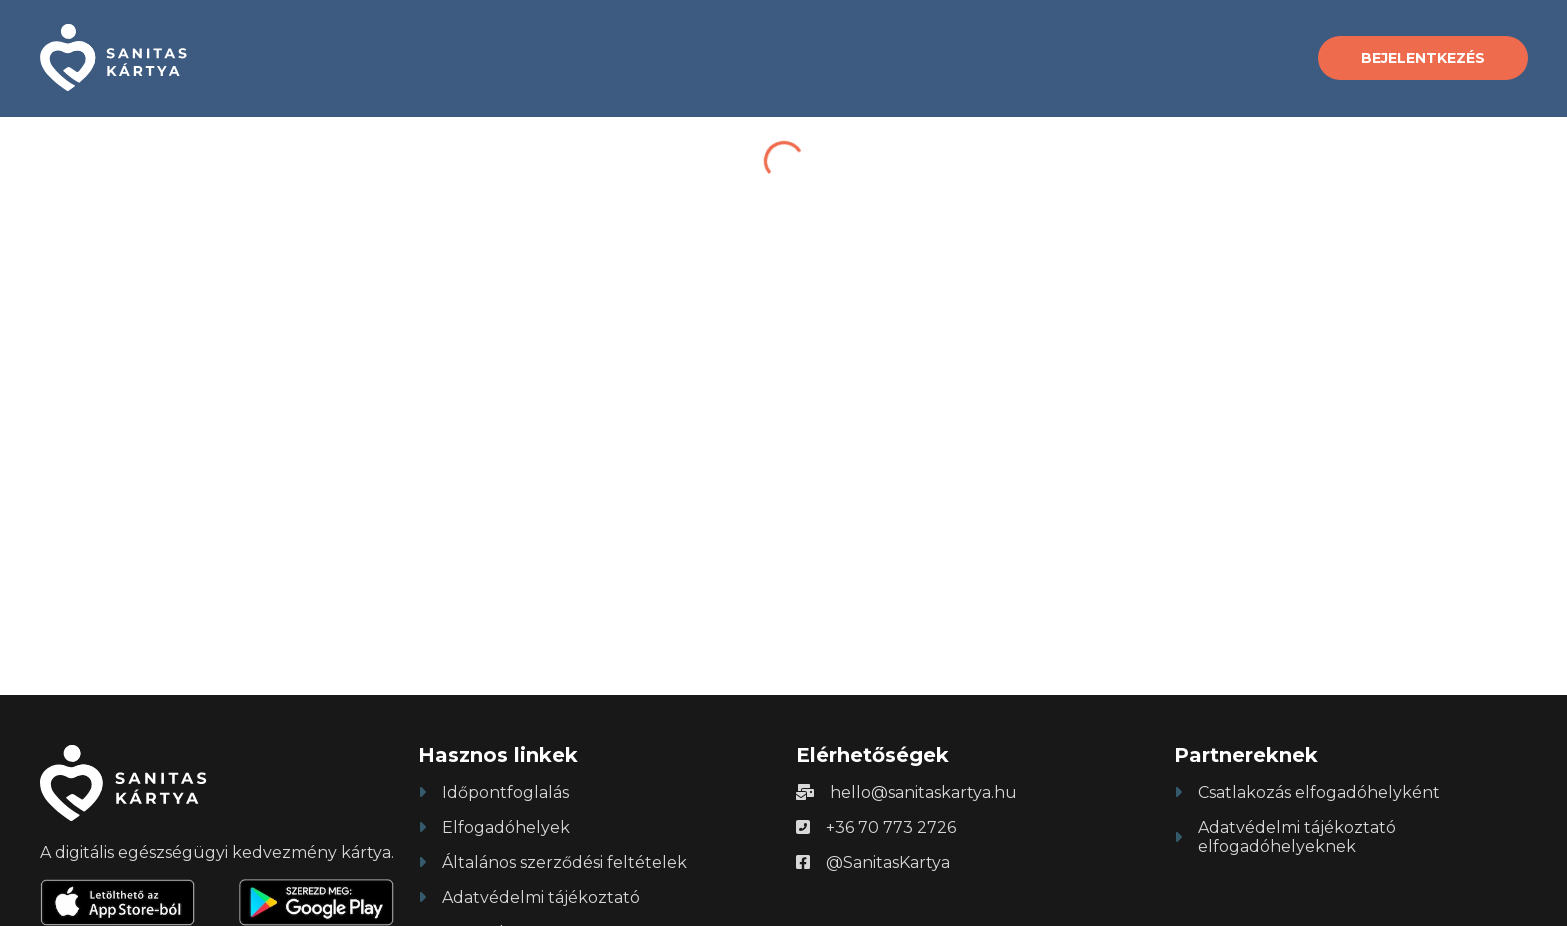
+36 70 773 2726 (891, 827)
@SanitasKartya (888, 862)
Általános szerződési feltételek (564, 862)
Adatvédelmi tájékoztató (541, 897)
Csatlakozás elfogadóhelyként (1319, 792)
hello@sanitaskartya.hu (923, 792)
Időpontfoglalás (505, 792)
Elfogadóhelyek (506, 827)
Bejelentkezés (1423, 58)
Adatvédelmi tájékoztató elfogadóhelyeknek (1297, 837)
